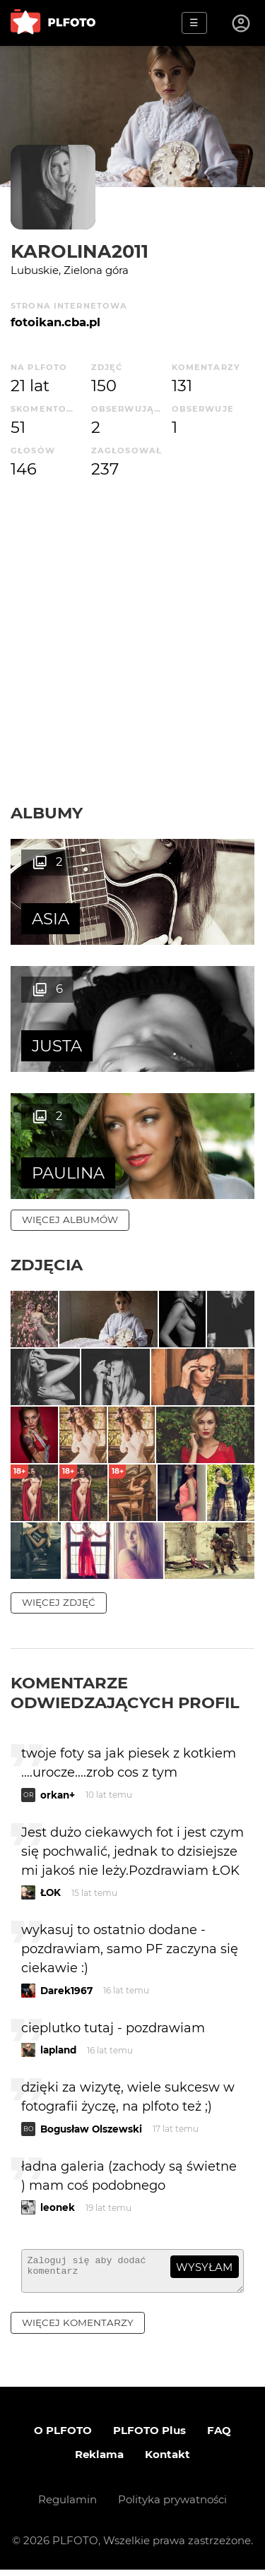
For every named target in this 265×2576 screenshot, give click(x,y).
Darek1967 (66, 1990)
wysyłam (204, 2267)
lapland (58, 2050)
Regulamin (67, 2505)
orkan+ (57, 1795)
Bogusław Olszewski (91, 2129)
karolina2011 (79, 251)
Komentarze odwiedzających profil (125, 1692)
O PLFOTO (63, 2436)
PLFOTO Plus (149, 2436)
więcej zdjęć (58, 1602)
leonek (57, 2207)
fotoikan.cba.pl (55, 322)
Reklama (99, 2460)
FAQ (219, 2436)
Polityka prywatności (172, 2505)
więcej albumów (70, 1219)
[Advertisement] (132, 642)
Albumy (47, 813)
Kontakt (167, 2460)
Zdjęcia (47, 1265)
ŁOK (50, 1892)
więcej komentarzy (78, 2328)
